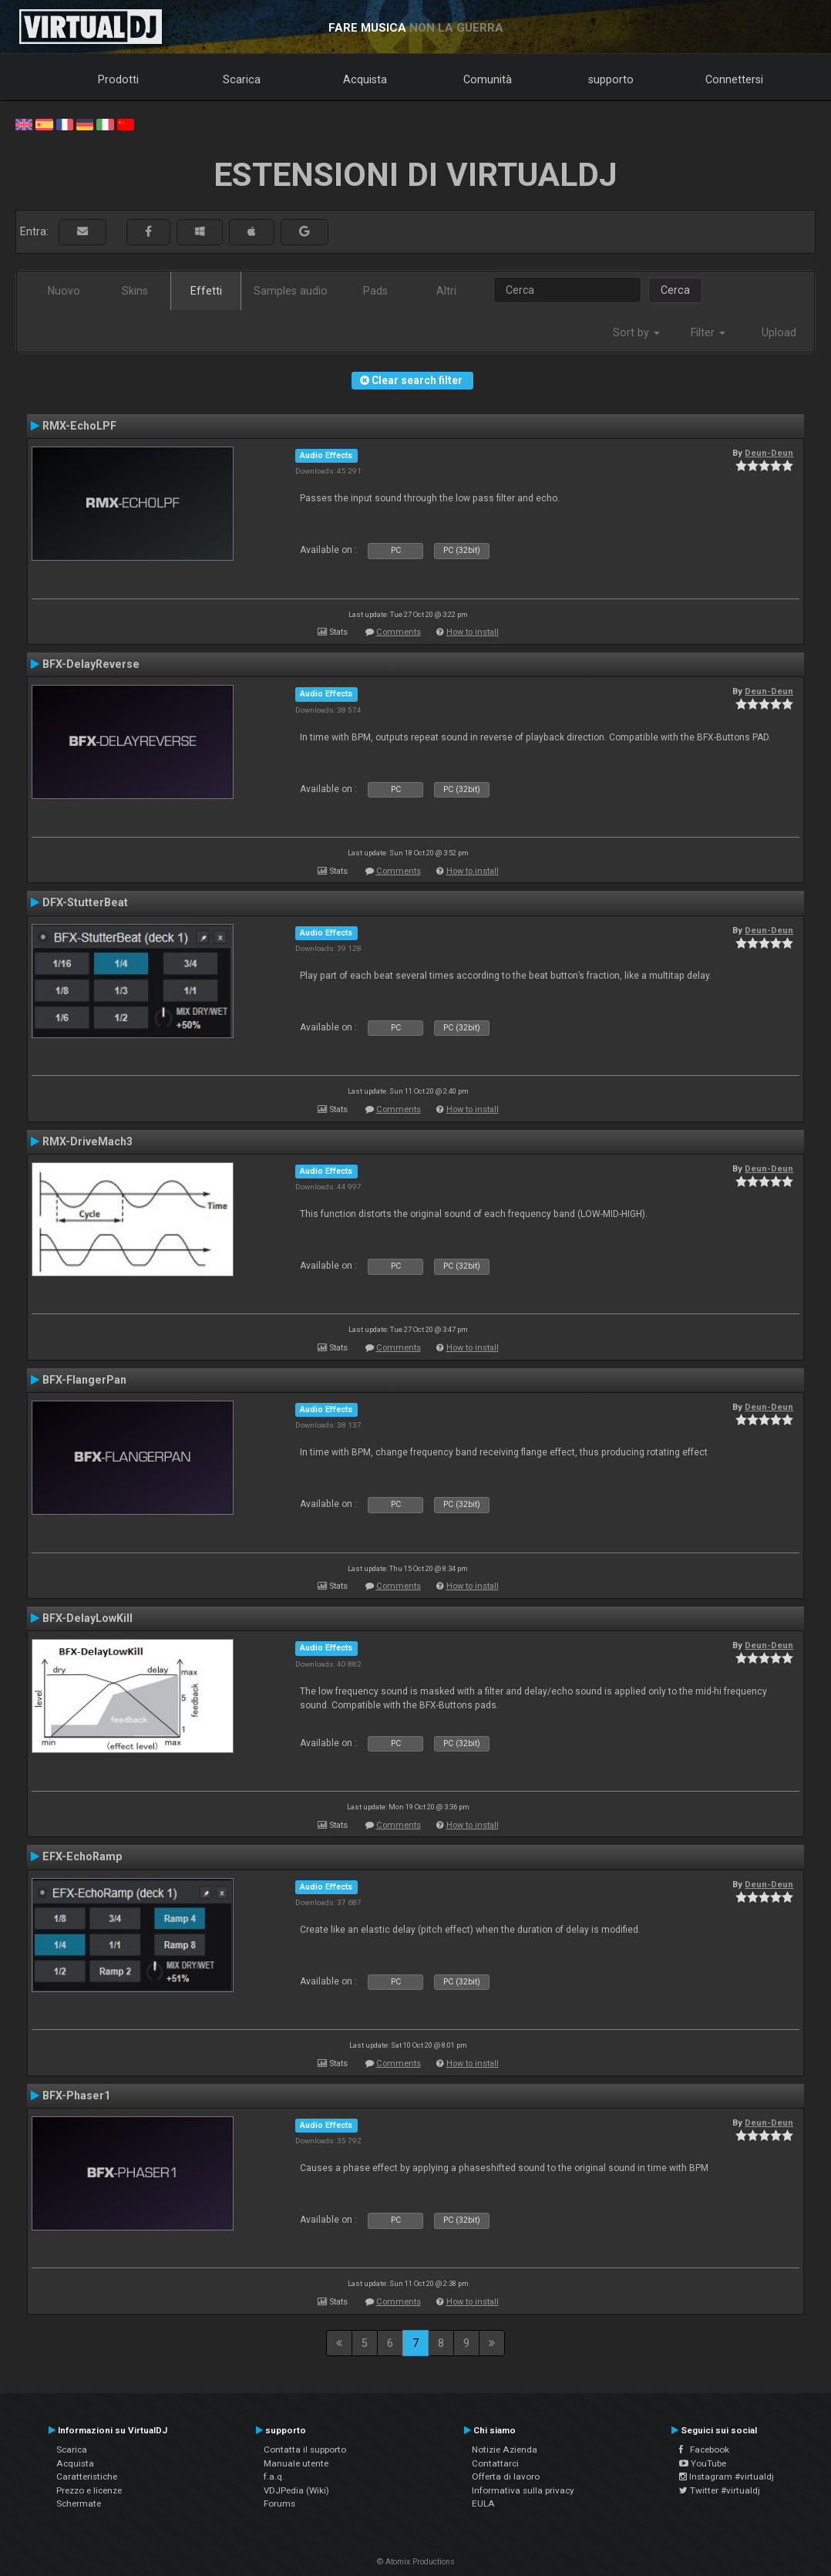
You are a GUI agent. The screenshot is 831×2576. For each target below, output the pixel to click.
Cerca (675, 290)
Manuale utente (296, 2463)
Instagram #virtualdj (726, 2476)
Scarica (242, 79)
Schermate (78, 2503)
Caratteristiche (86, 2476)
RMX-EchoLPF (79, 426)
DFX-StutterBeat (85, 902)
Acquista (365, 79)
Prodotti (118, 79)
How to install (472, 632)
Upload (779, 332)
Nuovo (64, 291)
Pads (375, 291)
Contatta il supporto (305, 2449)
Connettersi (734, 79)
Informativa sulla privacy (523, 2490)
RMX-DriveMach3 (87, 1141)
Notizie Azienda (504, 2449)
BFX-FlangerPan (84, 1380)
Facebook (704, 2449)
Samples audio (291, 291)
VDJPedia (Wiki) (296, 2490)
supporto (611, 79)
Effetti (206, 291)
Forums (279, 2503)
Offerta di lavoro (506, 2476)
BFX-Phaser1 (76, 2095)
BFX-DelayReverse (91, 664)
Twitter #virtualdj (719, 2490)
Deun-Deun (769, 452)
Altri (446, 291)
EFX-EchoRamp (82, 1856)
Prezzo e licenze (89, 2490)
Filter (708, 332)
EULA (483, 2503)
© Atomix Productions (416, 2562)
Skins (135, 291)
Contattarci (495, 2463)
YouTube (702, 2463)
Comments (398, 632)
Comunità (487, 79)
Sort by (636, 332)
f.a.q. (274, 2476)
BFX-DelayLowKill (87, 1618)
